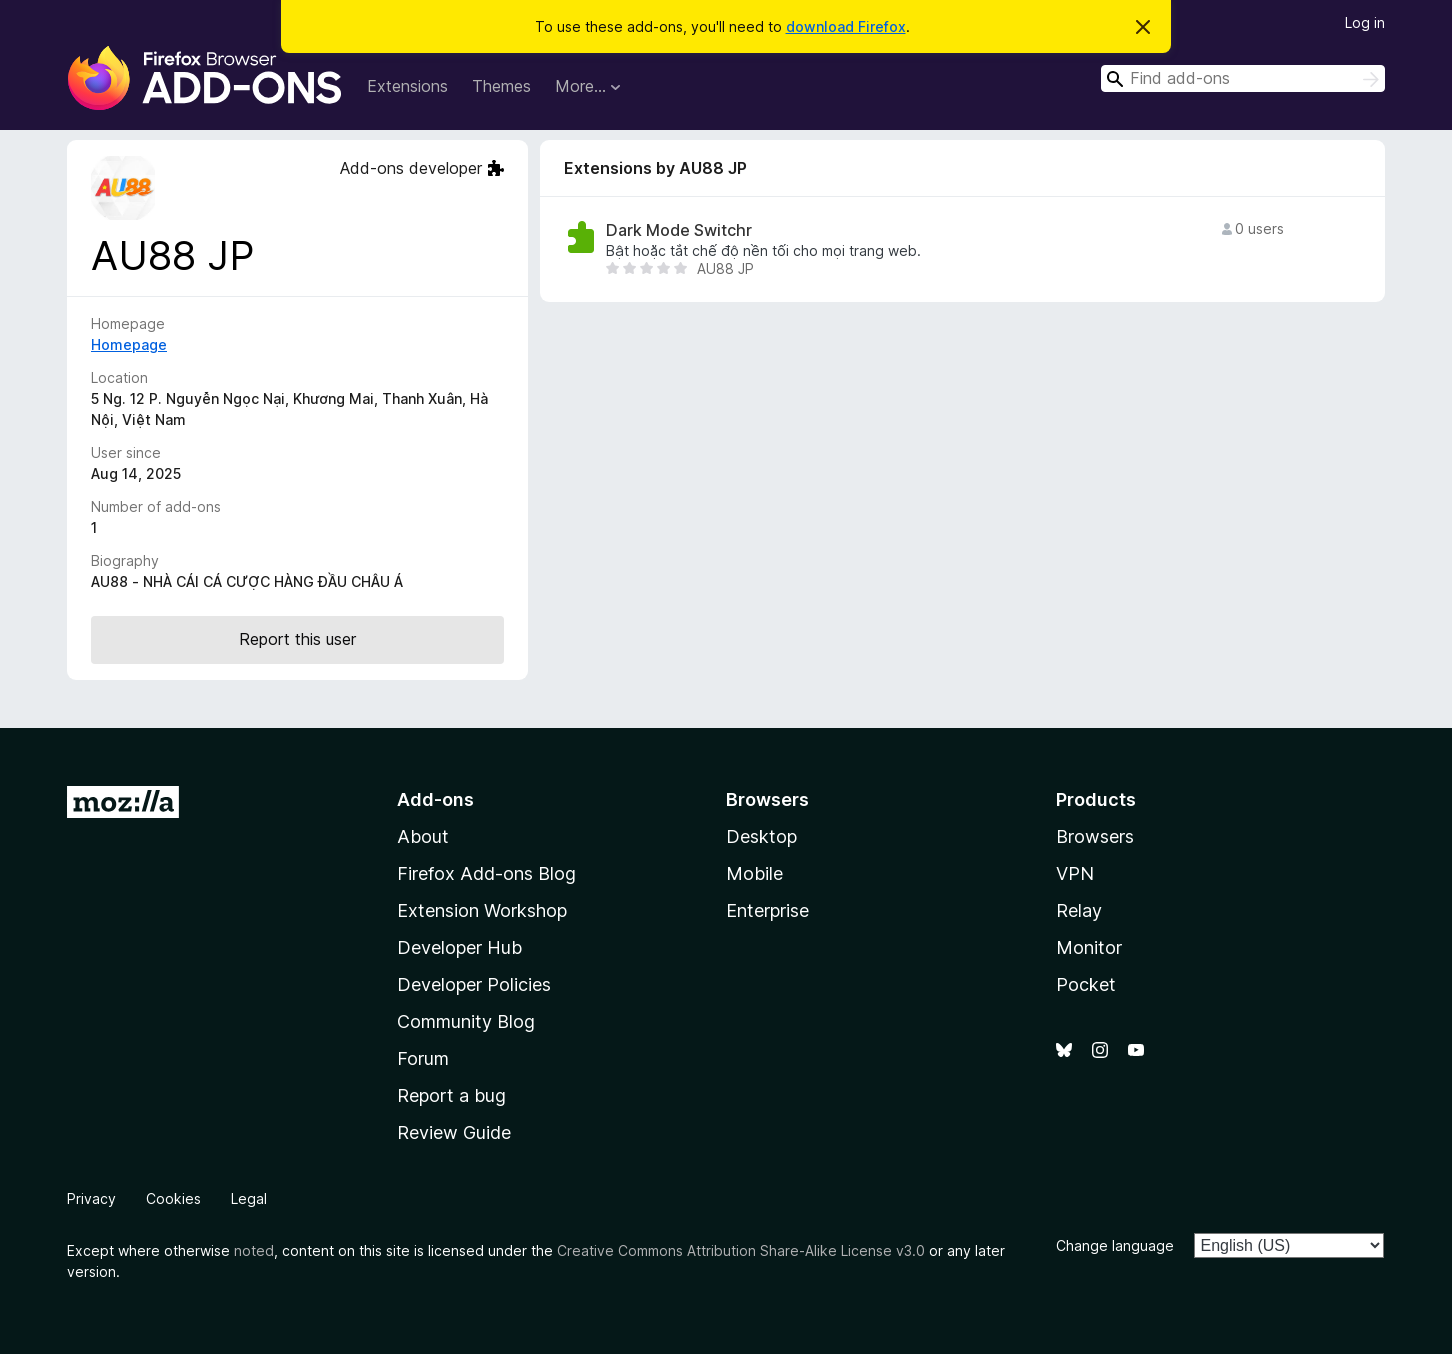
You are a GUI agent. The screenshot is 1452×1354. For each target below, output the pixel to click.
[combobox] (1243, 78)
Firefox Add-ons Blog (486, 873)
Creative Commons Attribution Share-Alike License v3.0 (741, 1250)
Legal (249, 1198)
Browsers (1095, 836)
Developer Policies (474, 984)
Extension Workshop (482, 910)
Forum (423, 1058)
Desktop (761, 836)
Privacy (91, 1198)
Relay (1079, 910)
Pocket (1086, 984)
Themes (501, 86)
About (423, 836)
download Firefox (846, 26)
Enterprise (767, 910)
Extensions (407, 86)
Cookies (173, 1198)
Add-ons (435, 799)
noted (254, 1250)
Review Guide (454, 1132)
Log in (1365, 22)
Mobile (754, 873)
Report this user (297, 639)
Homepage (129, 344)
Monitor (1089, 947)
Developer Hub (459, 947)
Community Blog (466, 1021)
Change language (1115, 1245)
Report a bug (451, 1095)
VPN (1075, 873)
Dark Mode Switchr (679, 230)
